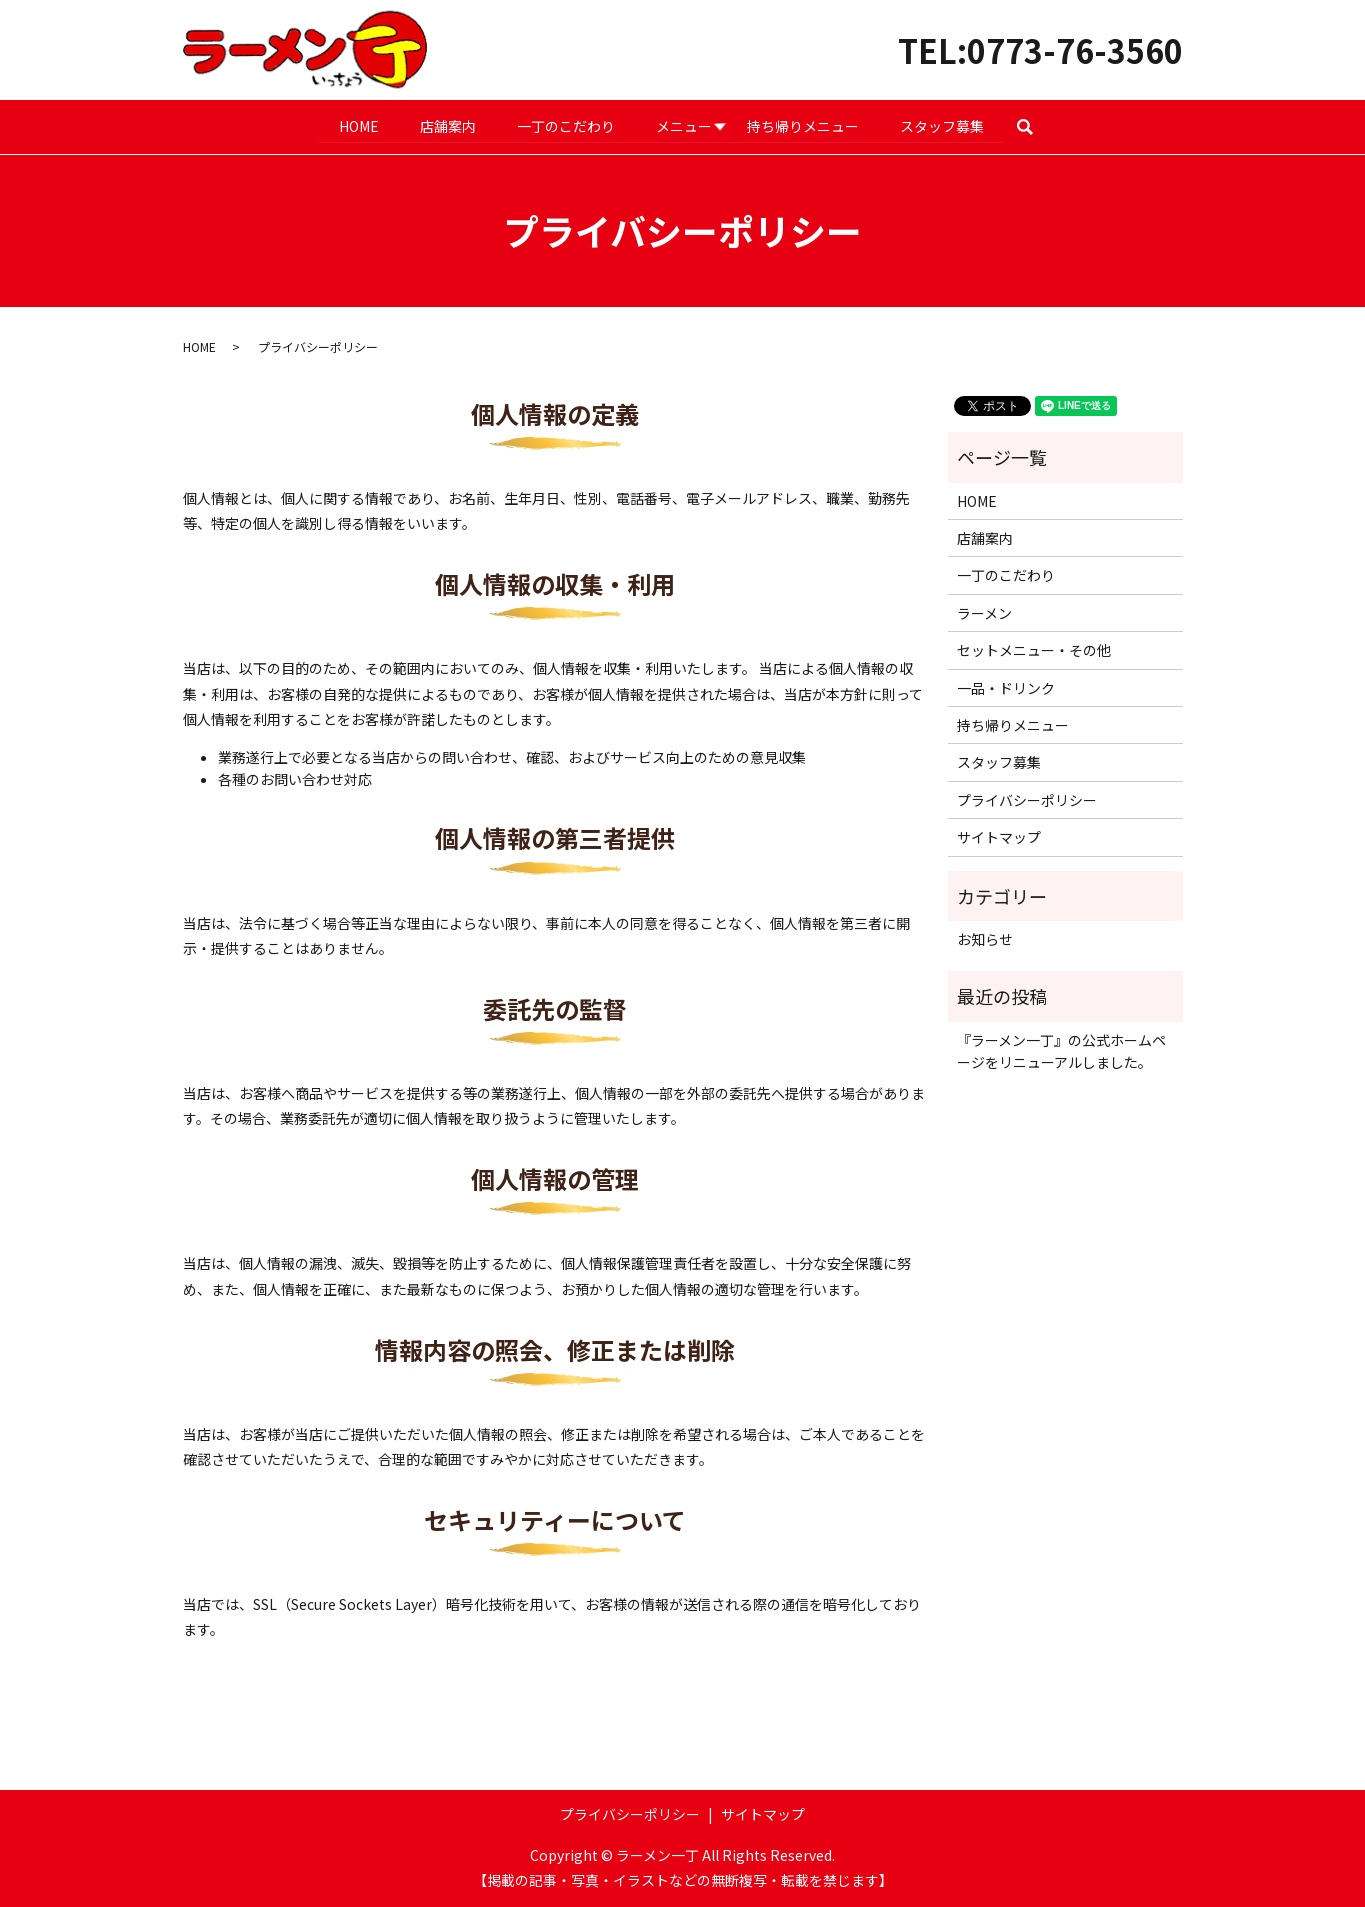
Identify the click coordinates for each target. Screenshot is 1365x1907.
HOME (357, 125)
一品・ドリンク (1006, 687)
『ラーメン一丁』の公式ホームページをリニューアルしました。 (1061, 1050)
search (1038, 126)
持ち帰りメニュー (804, 125)
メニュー (685, 125)
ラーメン (984, 612)
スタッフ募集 (944, 125)
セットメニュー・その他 (1034, 650)
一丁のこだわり (566, 125)
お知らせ (985, 938)
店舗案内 (447, 125)
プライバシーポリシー (1027, 799)
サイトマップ (999, 837)
